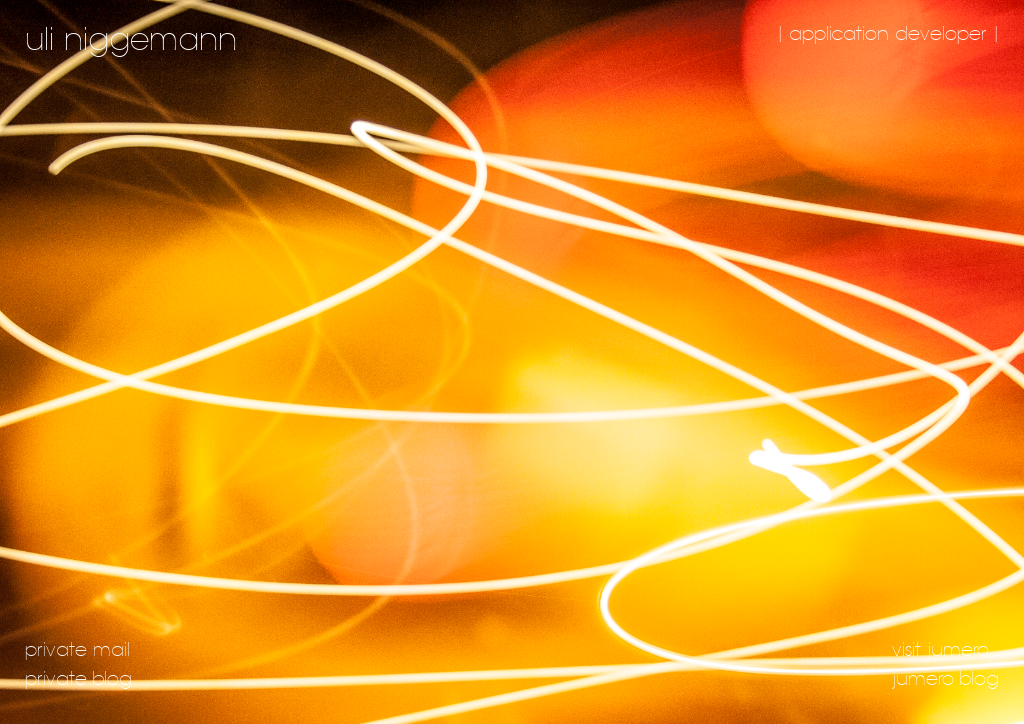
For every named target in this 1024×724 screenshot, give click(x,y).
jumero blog (945, 679)
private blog (78, 679)
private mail (77, 650)
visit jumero (940, 650)
